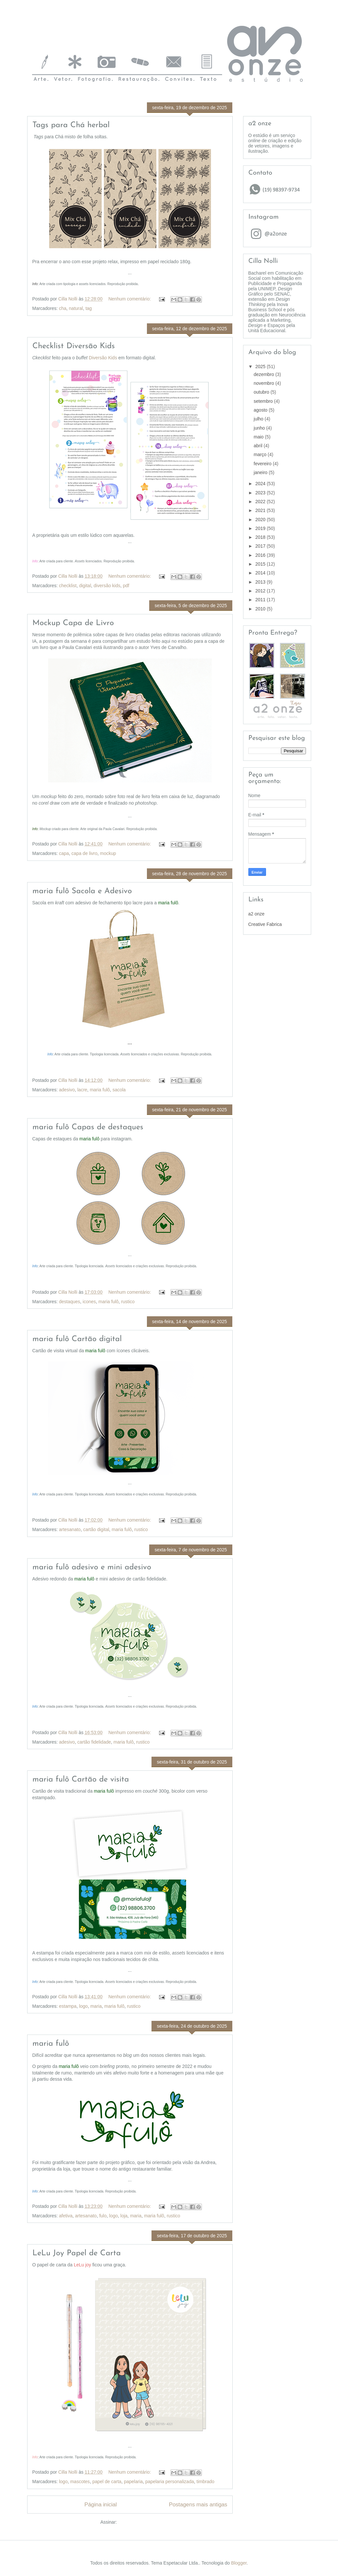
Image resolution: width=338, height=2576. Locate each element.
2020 (261, 519)
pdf (126, 585)
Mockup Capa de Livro (73, 623)
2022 (261, 501)
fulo (103, 2215)
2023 (261, 492)
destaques (69, 1301)
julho (259, 418)
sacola (119, 1089)
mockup (108, 853)
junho (260, 428)
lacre (82, 1089)
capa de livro (84, 853)
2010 (261, 608)
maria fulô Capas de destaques (87, 1127)
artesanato (69, 1529)
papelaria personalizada (169, 2481)
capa (64, 853)
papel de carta (106, 2481)
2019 (261, 528)
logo (83, 2006)
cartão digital (96, 1529)
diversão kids (107, 585)
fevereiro (263, 463)
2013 (261, 582)
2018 (261, 537)
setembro (264, 401)
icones (89, 1301)
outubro (262, 392)
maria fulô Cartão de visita (80, 1779)
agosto (261, 410)
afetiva (65, 2215)
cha (62, 308)
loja (124, 2215)
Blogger (238, 2563)
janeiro (261, 472)
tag (88, 308)
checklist (68, 585)
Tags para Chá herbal (71, 125)
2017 (261, 546)
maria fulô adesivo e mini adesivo (91, 1567)
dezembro (264, 374)
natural (76, 308)
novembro (264, 383)
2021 (261, 510)
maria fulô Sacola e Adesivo (82, 891)
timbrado (205, 2481)
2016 (261, 555)
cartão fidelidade (94, 1742)
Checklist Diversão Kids (73, 346)
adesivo (67, 1089)
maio (259, 436)
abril (258, 445)
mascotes (80, 2481)
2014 (261, 572)
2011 (261, 599)
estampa (68, 2006)
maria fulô (100, 1089)
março (261, 454)
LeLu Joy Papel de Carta (76, 2253)
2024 (261, 483)
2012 (261, 590)
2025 (261, 366)
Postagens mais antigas (198, 2504)
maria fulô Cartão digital (77, 1339)
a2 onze (256, 913)
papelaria (133, 2481)
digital (85, 585)
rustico (127, 1301)
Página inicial (100, 2504)
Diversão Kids (103, 357)
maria (96, 2006)
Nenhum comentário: (130, 298)
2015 (261, 564)
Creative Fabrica (265, 924)
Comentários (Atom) (138, 2522)
